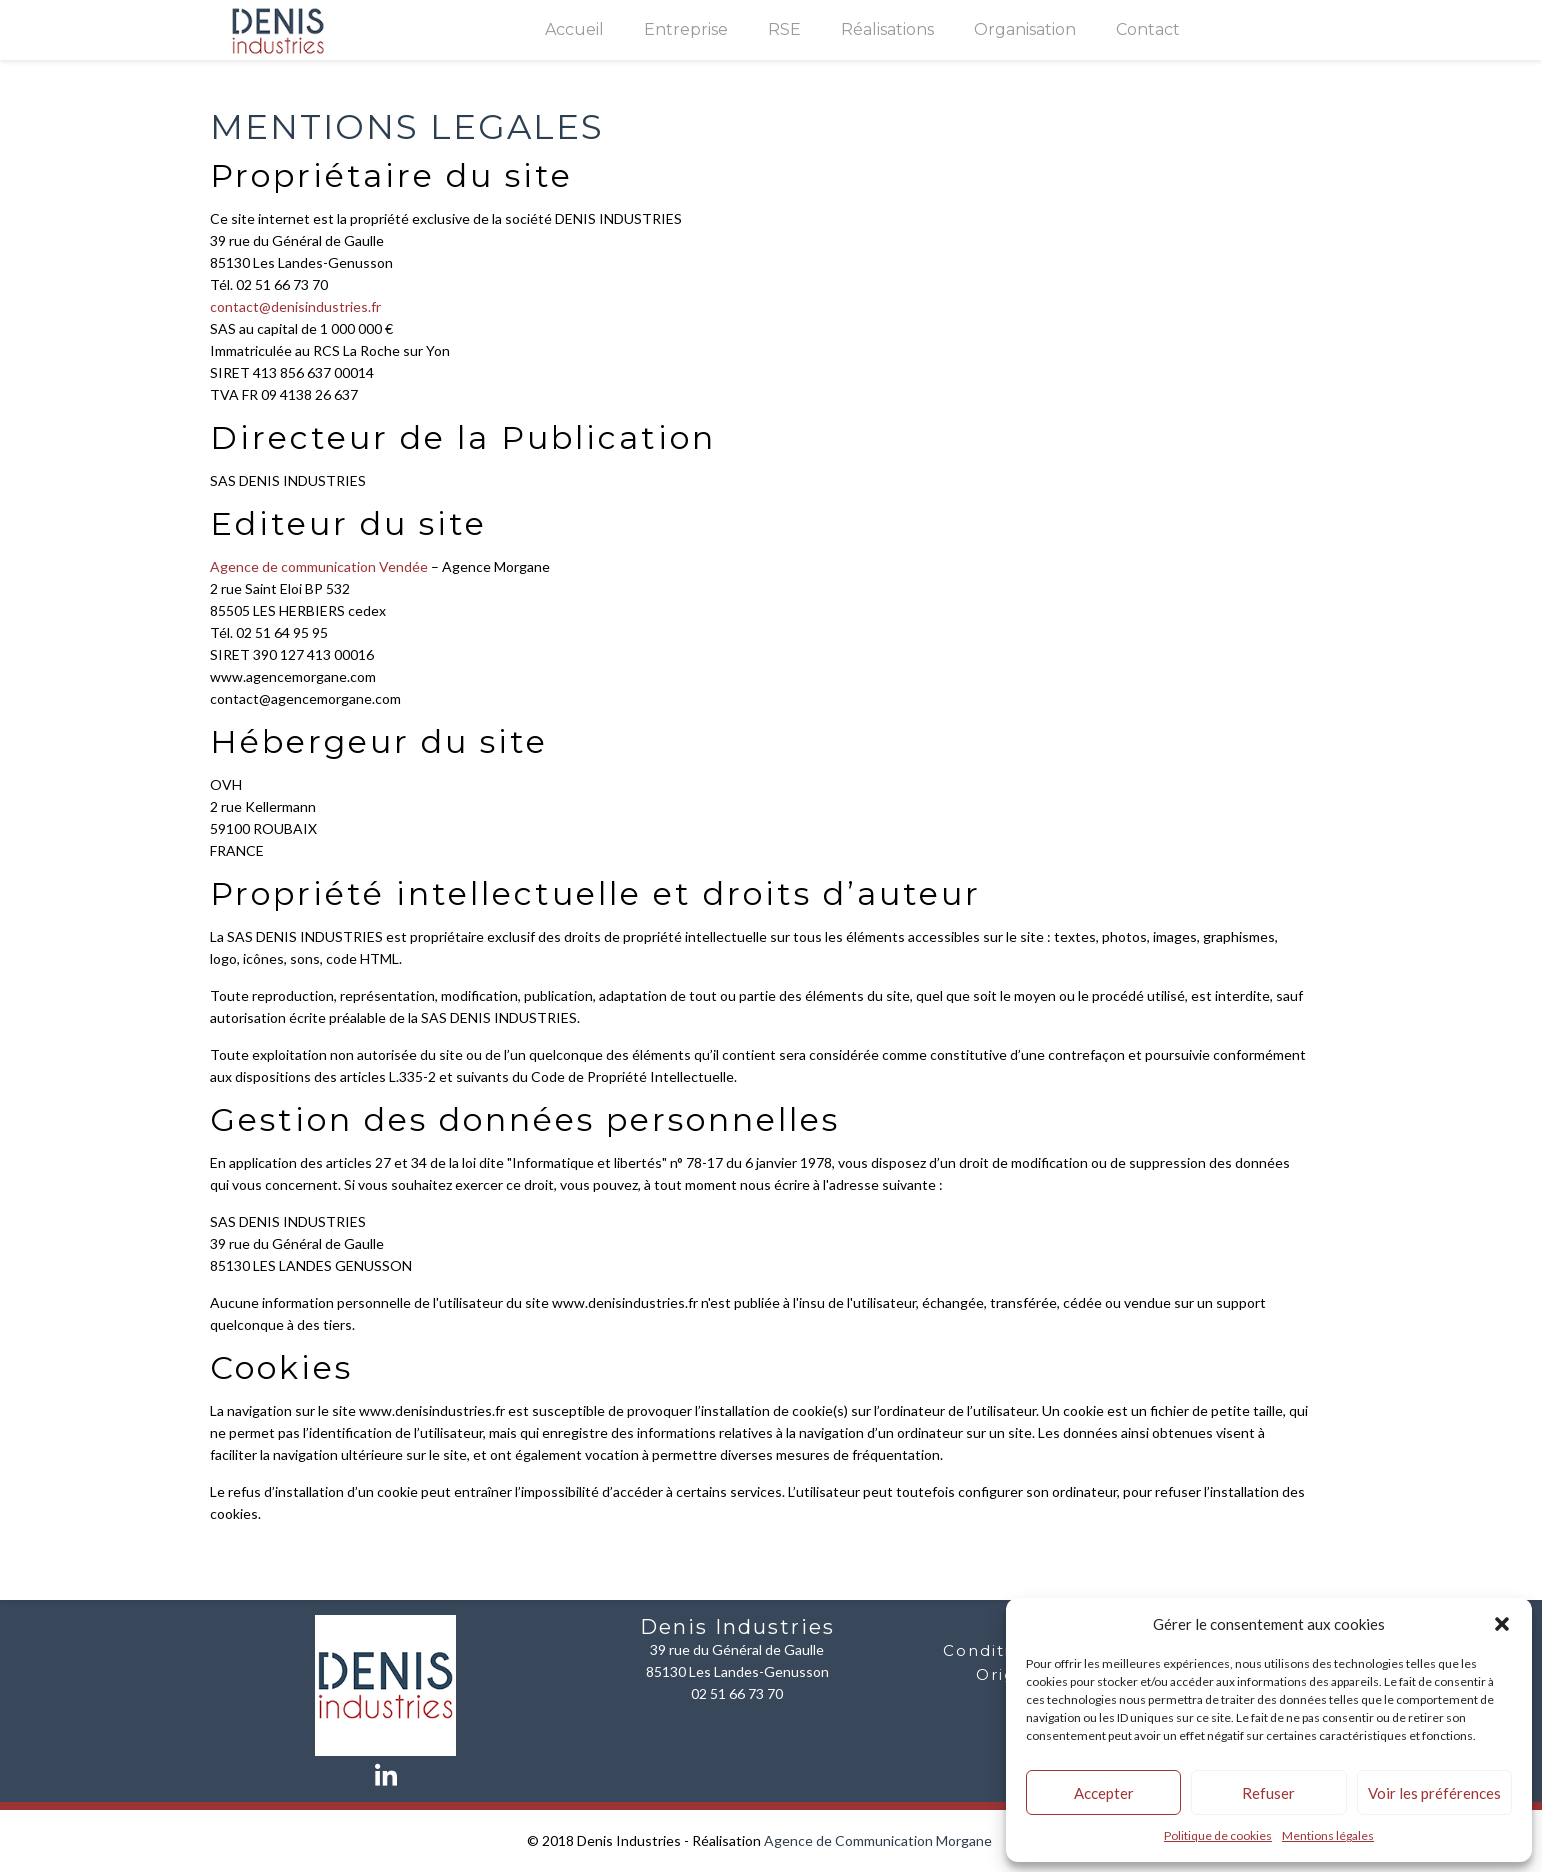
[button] (1502, 1624)
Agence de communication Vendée (319, 566)
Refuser (1268, 1793)
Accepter (1104, 1793)
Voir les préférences (1434, 1793)
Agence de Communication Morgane (878, 1840)
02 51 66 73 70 (737, 1693)
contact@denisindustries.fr (295, 306)
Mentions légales (1328, 1835)
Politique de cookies (1218, 1835)
